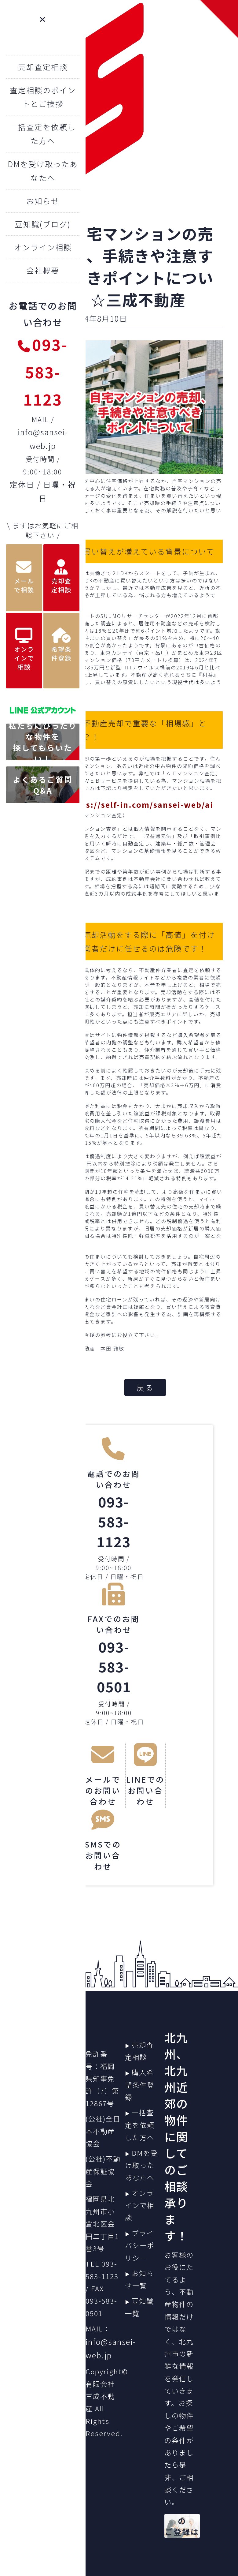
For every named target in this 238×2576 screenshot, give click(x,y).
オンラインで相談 (139, 2205)
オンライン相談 (43, 247)
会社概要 (42, 270)
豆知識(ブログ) (43, 224)
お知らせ (42, 200)
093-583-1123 (43, 371)
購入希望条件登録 (139, 2084)
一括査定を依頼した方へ (139, 2124)
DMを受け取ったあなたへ (141, 2165)
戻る (145, 1387)
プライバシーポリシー (139, 2245)
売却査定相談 (43, 66)
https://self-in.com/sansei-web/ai (140, 804)
